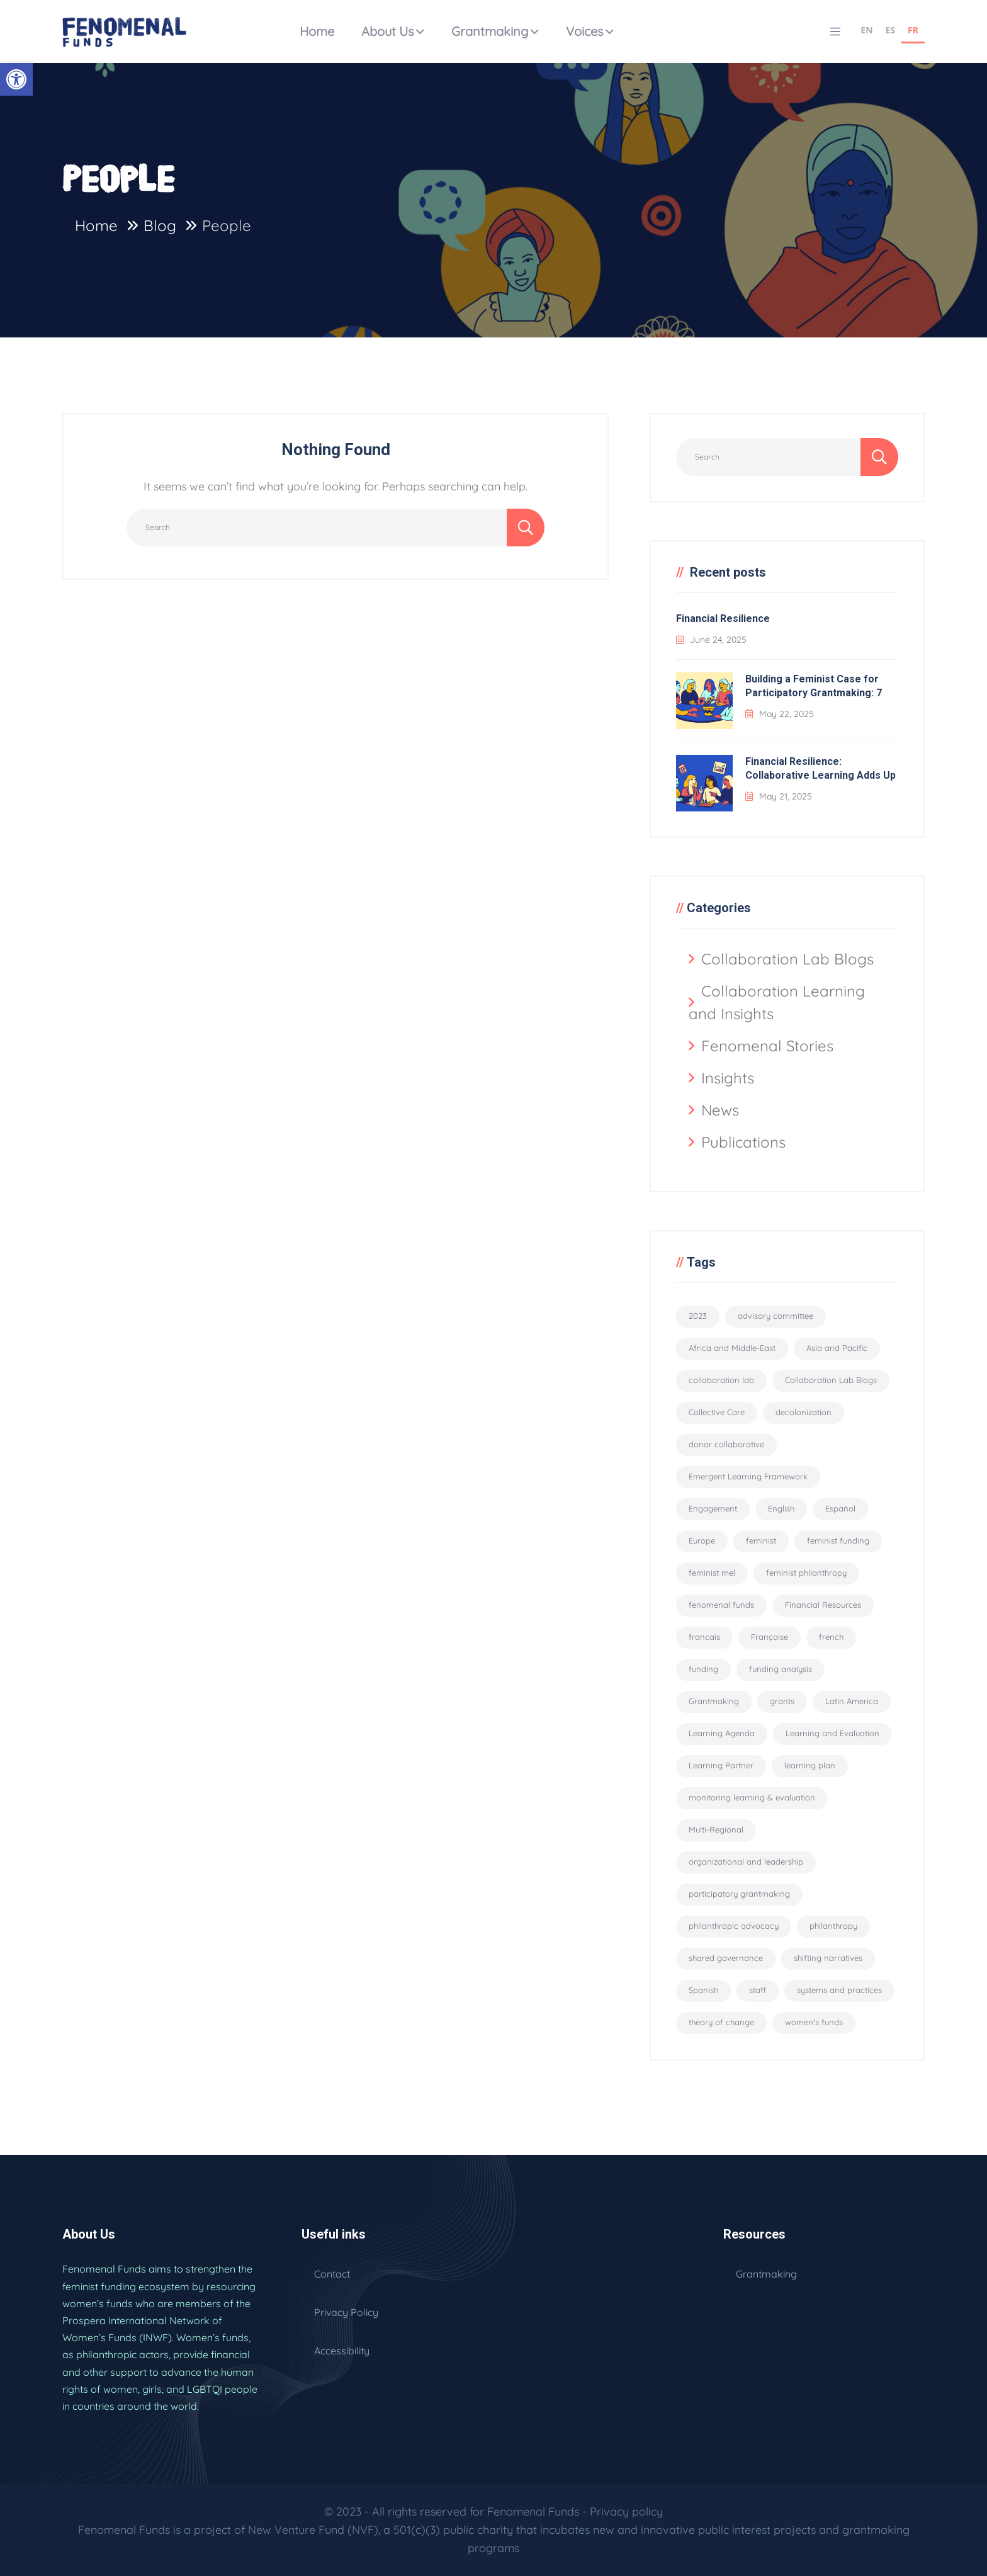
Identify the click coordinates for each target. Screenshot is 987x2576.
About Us (387, 31)
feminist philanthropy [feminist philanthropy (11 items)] (806, 1573)
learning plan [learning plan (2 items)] (809, 1765)
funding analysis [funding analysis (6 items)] (780, 1669)
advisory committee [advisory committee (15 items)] (775, 1316)
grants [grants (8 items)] (782, 1701)
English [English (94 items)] (781, 1508)
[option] (866, 32)
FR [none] (913, 30)
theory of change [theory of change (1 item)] (721, 2022)
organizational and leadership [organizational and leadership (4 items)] (746, 1861)
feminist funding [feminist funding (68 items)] (838, 1540)
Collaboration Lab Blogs (787, 958)
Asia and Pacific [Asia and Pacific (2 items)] (836, 1348)
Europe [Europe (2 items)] (702, 1540)
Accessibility (341, 2350)
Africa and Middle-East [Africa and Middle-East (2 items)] (732, 1348)
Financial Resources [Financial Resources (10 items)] (823, 1605)
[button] (16, 79)
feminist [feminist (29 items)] (761, 1540)
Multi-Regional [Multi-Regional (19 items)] (716, 1829)
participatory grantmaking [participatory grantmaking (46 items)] (739, 1894)
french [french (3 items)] (831, 1637)
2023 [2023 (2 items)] (698, 1316)
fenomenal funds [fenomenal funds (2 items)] (721, 1605)
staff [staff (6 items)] (757, 1990)
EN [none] (866, 30)
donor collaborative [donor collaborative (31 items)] (726, 1444)
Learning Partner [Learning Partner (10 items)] (721, 1765)
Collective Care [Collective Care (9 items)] (717, 1412)
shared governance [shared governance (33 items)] (726, 1958)
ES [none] (891, 30)
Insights (727, 1077)
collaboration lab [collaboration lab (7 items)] (721, 1380)
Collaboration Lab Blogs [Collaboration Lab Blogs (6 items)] (831, 1380)
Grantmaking (489, 31)
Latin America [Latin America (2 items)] (851, 1701)
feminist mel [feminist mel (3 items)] (712, 1573)
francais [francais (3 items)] (704, 1637)
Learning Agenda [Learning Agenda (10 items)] (722, 1733)
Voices (584, 31)
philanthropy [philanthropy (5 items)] (833, 1926)
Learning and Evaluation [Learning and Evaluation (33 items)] (832, 1733)
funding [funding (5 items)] (703, 1669)
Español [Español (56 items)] (840, 1508)
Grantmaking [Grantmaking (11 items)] (714, 1701)
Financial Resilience (723, 618)
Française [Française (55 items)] (769, 1637)
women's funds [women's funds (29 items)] (814, 2022)
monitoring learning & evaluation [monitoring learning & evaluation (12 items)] (752, 1797)
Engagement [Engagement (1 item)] (713, 1508)
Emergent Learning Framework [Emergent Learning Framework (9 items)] (748, 1476)
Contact (332, 2274)
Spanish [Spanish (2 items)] (703, 1990)
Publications (743, 1142)
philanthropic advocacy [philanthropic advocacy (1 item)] (734, 1926)
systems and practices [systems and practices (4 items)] (839, 1990)
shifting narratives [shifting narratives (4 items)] (828, 1958)
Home (317, 31)
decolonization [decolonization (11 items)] (804, 1412)
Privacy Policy (346, 2312)
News (720, 1109)
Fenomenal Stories (767, 1045)
